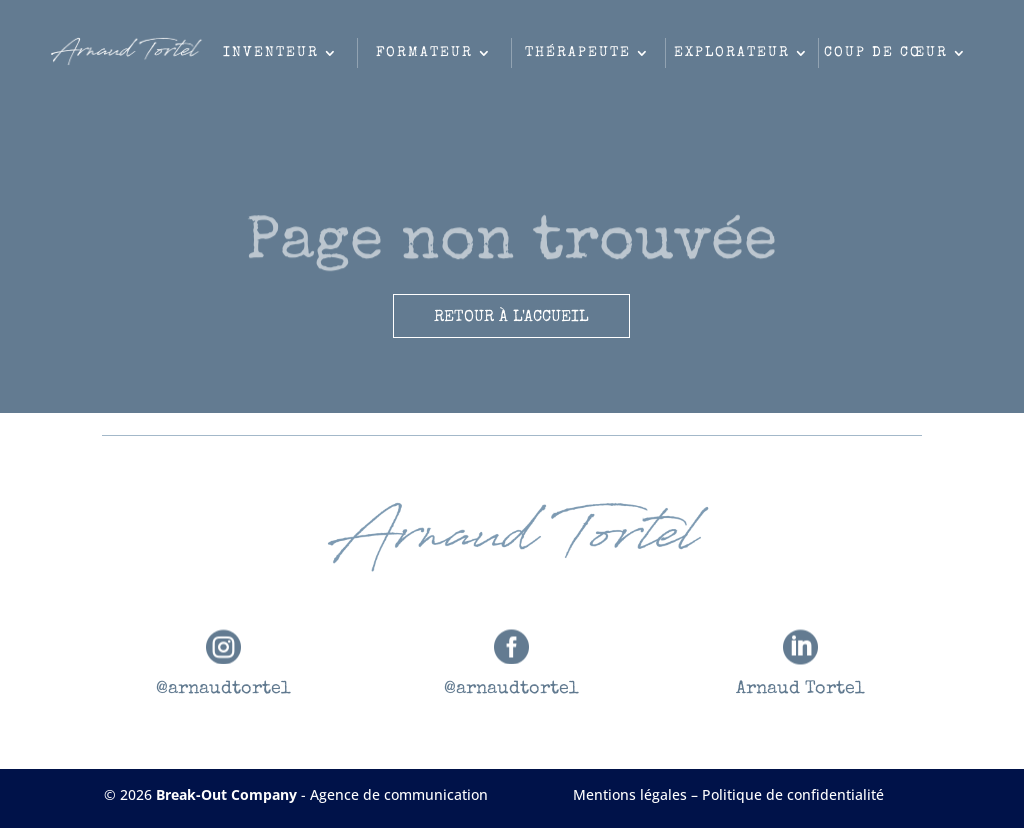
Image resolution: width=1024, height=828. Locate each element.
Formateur (424, 53)
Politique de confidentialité (793, 794)
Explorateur (732, 53)
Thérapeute (578, 53)
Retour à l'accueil (511, 318)
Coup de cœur (886, 53)
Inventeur (271, 53)
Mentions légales (630, 794)
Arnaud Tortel (800, 689)
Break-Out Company (228, 794)
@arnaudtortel (223, 689)
